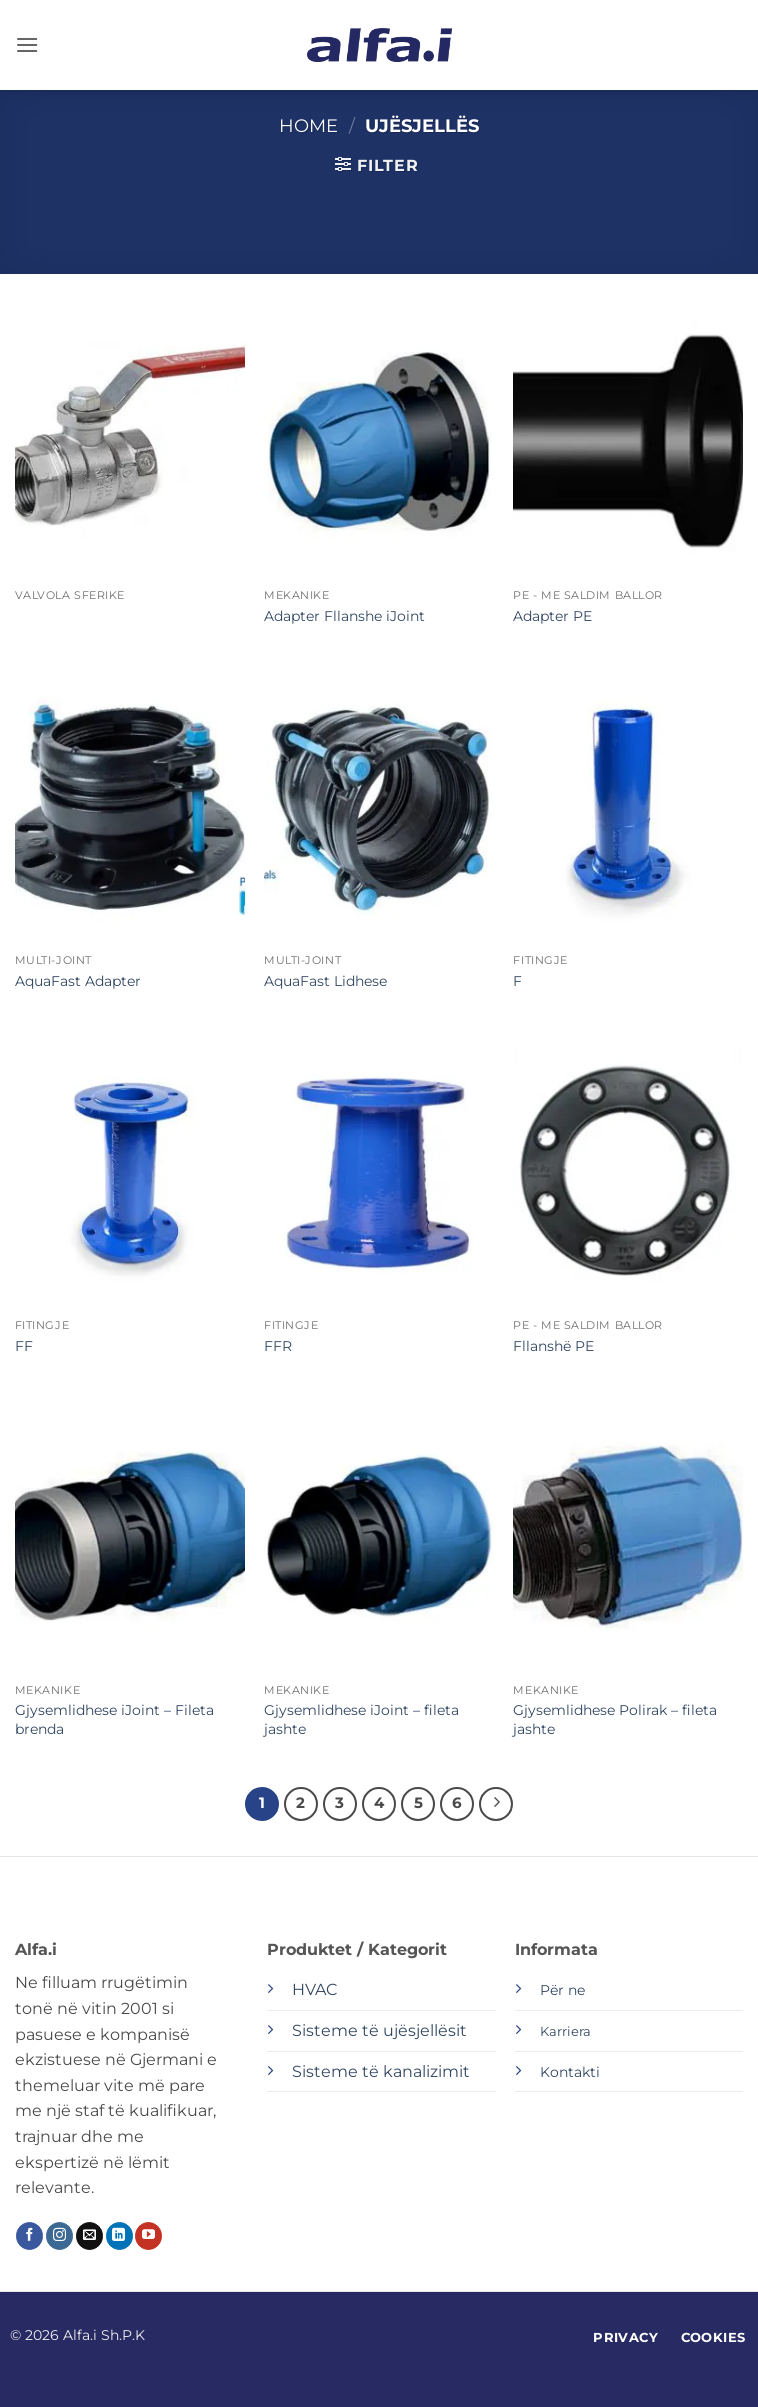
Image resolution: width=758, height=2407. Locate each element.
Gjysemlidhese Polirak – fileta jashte (615, 1719)
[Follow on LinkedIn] (119, 2236)
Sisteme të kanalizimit (381, 2071)
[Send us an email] (89, 2236)
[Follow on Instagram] (59, 2236)
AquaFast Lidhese (325, 981)
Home (308, 125)
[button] (27, 44)
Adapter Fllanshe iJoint (344, 616)
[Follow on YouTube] (148, 2236)
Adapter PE (552, 616)
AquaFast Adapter (78, 981)
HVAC (314, 1989)
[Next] (496, 1804)
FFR (278, 1346)
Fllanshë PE (553, 1346)
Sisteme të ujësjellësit (379, 2030)
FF (24, 1346)
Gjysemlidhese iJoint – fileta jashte (361, 1719)
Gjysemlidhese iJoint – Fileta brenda (114, 1719)
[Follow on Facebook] (29, 2236)
